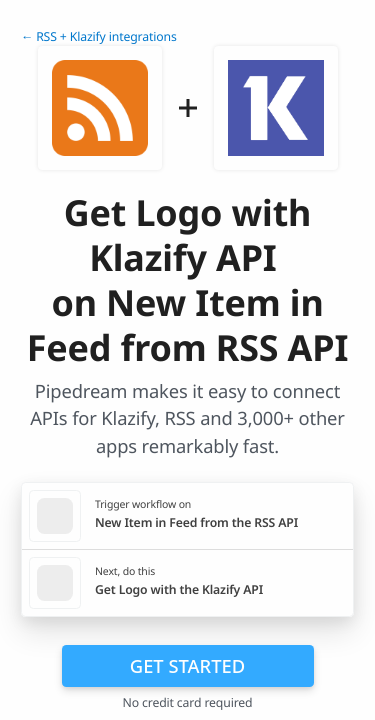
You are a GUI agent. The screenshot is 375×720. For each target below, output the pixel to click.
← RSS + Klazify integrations (99, 36)
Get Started (187, 665)
